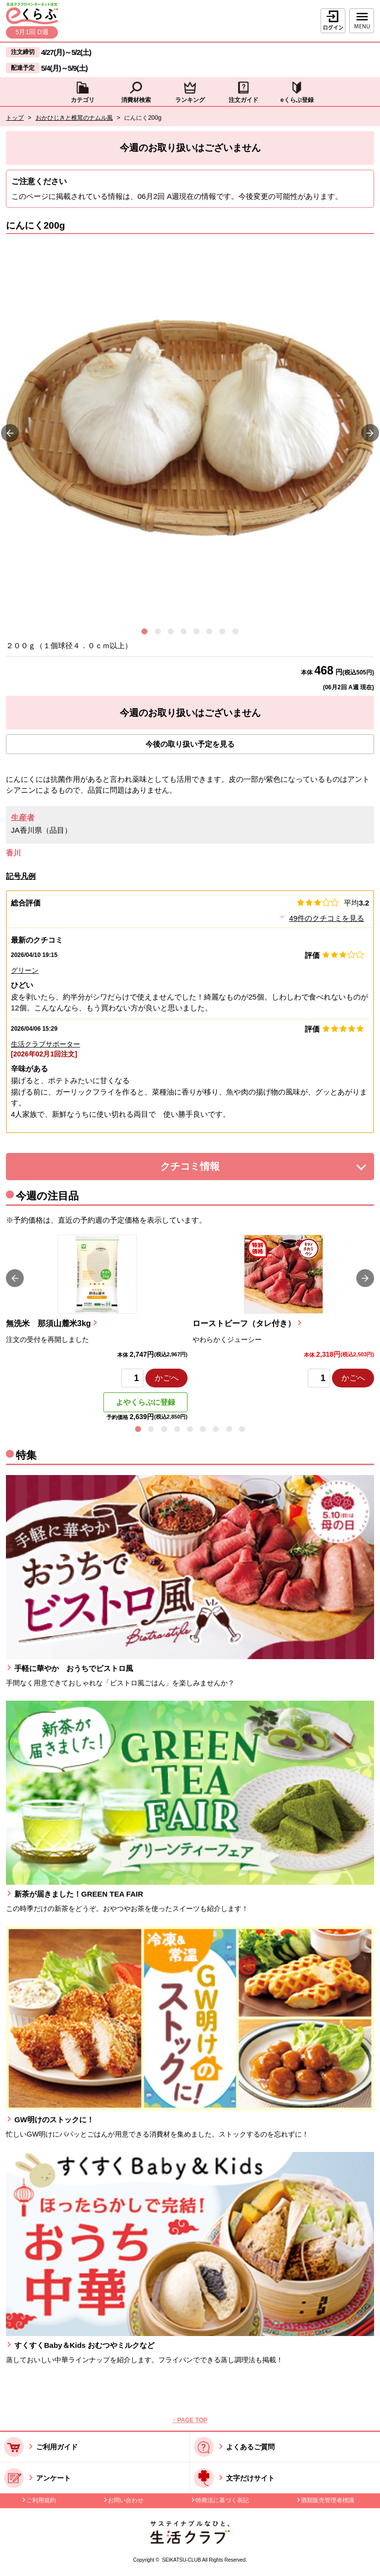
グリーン (25, 970)
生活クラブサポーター (45, 1044)
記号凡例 (21, 876)
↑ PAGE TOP (190, 2420)
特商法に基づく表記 (222, 2500)
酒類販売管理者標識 (327, 2500)
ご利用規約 (41, 2500)
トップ (15, 117)
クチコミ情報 (204, 1169)
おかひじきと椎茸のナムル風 (74, 117)
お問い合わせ (125, 2500)
